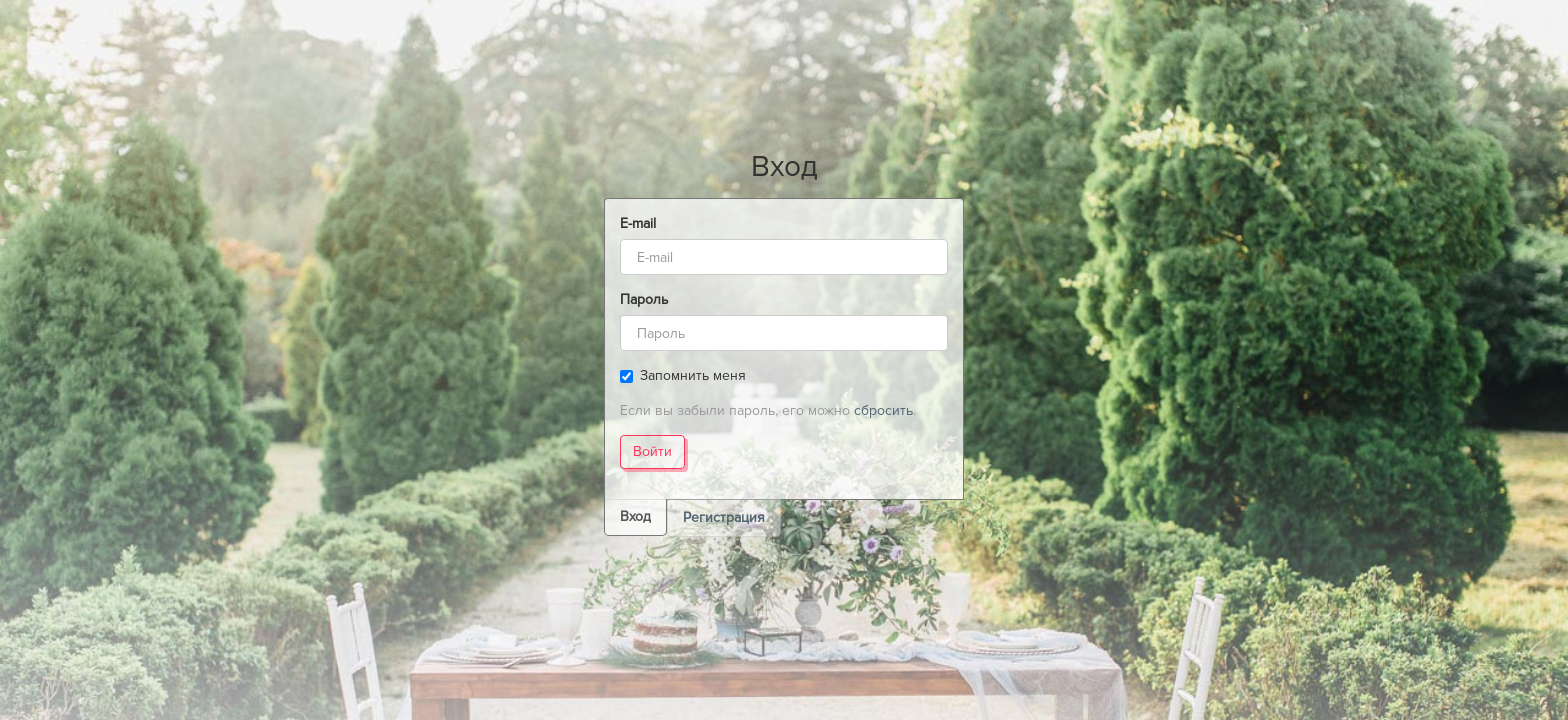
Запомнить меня (683, 375)
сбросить (883, 410)
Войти (652, 451)
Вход (635, 516)
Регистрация (724, 517)
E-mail (638, 223)
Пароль (644, 299)
